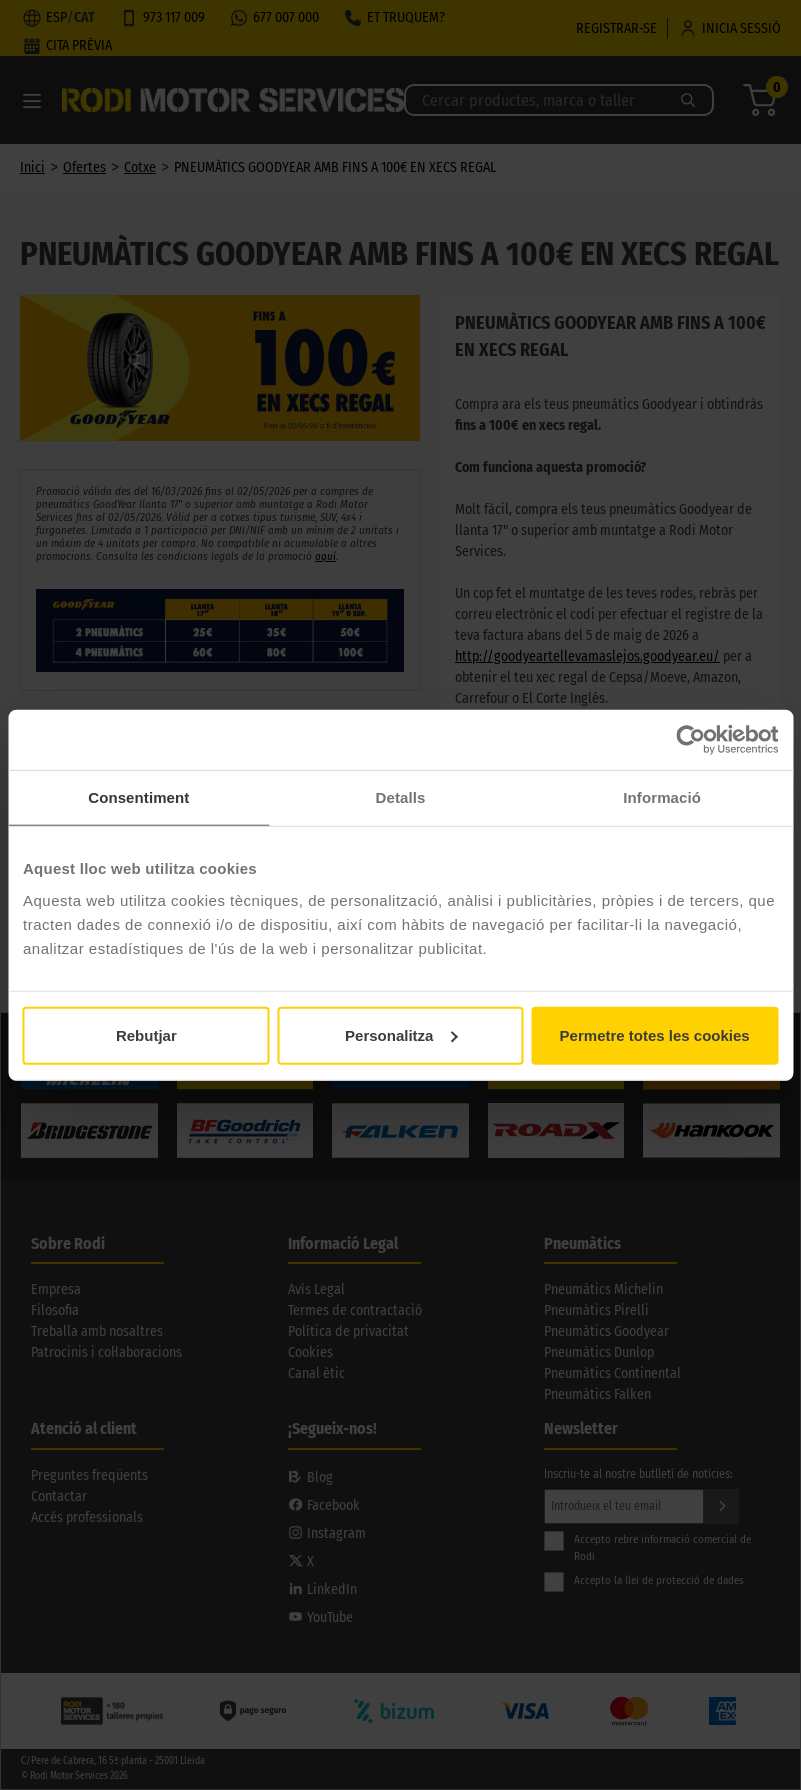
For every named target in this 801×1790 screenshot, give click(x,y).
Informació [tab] (662, 797)
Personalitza (401, 1034)
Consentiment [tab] (138, 797)
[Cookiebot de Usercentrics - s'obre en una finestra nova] (690, 740)
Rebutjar (146, 1034)
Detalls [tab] (401, 797)
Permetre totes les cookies (655, 1034)
